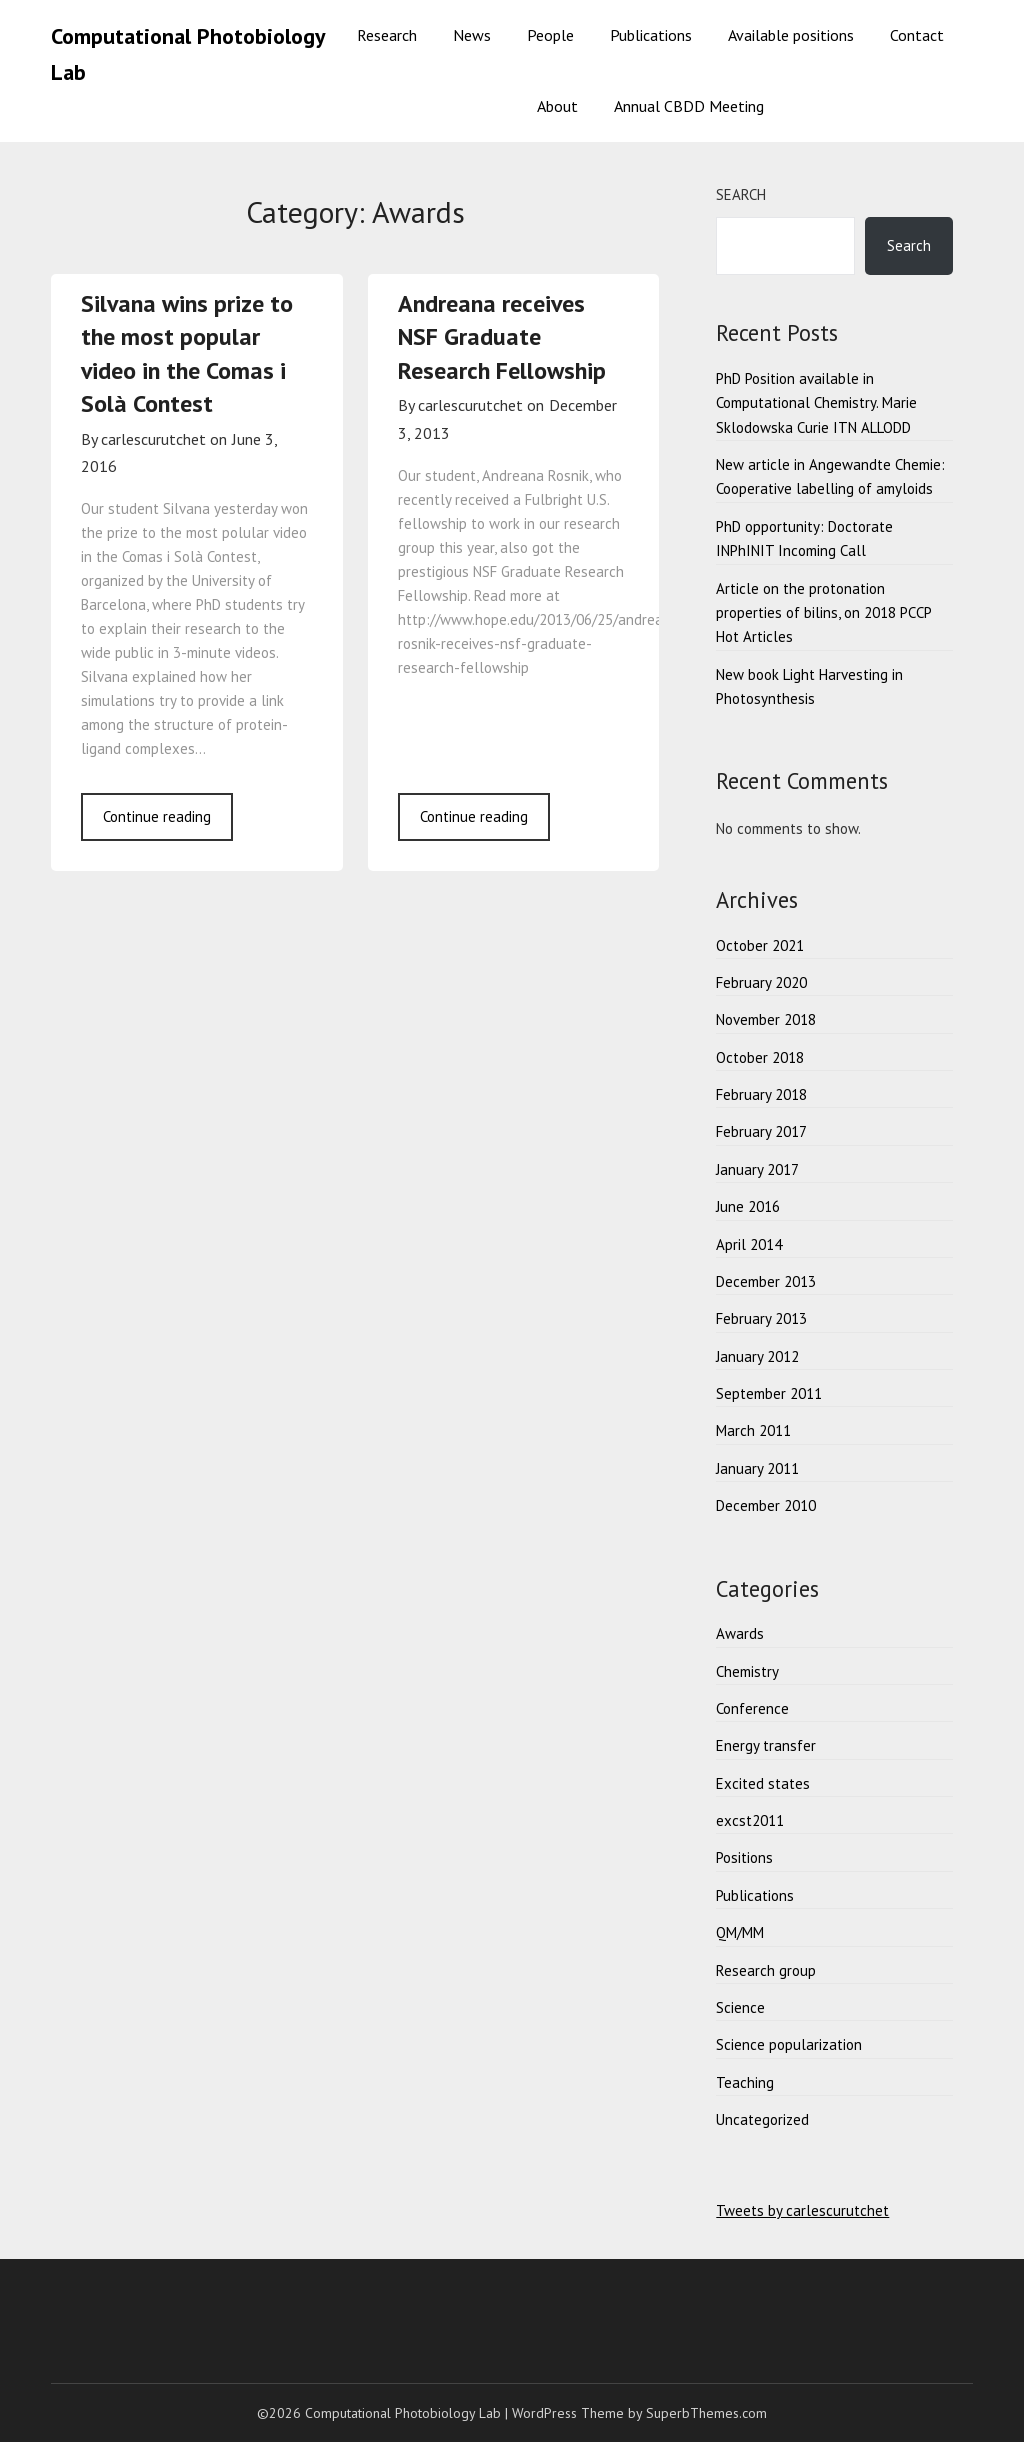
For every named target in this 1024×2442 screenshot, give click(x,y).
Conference (752, 1708)
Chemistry (747, 1671)
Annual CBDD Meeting (689, 106)
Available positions (791, 35)
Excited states (763, 1783)
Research (387, 35)
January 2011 (757, 1468)
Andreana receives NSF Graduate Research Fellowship (502, 337)
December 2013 (766, 1281)
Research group (766, 1970)
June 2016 (748, 1206)
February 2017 (761, 1131)
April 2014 (749, 1244)
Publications (651, 35)
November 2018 (766, 1019)
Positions (744, 1857)
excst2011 (750, 1820)
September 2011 (769, 1393)
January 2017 (757, 1169)
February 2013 (761, 1318)
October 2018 (760, 1057)
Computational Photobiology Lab (188, 54)
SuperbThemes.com (706, 2413)
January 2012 (757, 1356)
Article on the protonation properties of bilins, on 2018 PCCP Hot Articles (823, 613)
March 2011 (753, 1430)
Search (741, 194)
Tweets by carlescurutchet (802, 2210)
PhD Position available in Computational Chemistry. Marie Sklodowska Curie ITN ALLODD (816, 403)
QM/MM (740, 1932)
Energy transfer (766, 1745)
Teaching (745, 2082)
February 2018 (761, 1094)
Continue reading (157, 816)
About (557, 106)
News (472, 35)
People (550, 35)
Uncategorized (762, 2119)
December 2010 (766, 1505)
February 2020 (761, 982)
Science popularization (789, 2044)
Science (740, 2007)
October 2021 (760, 945)
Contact (917, 35)
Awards (740, 1633)
